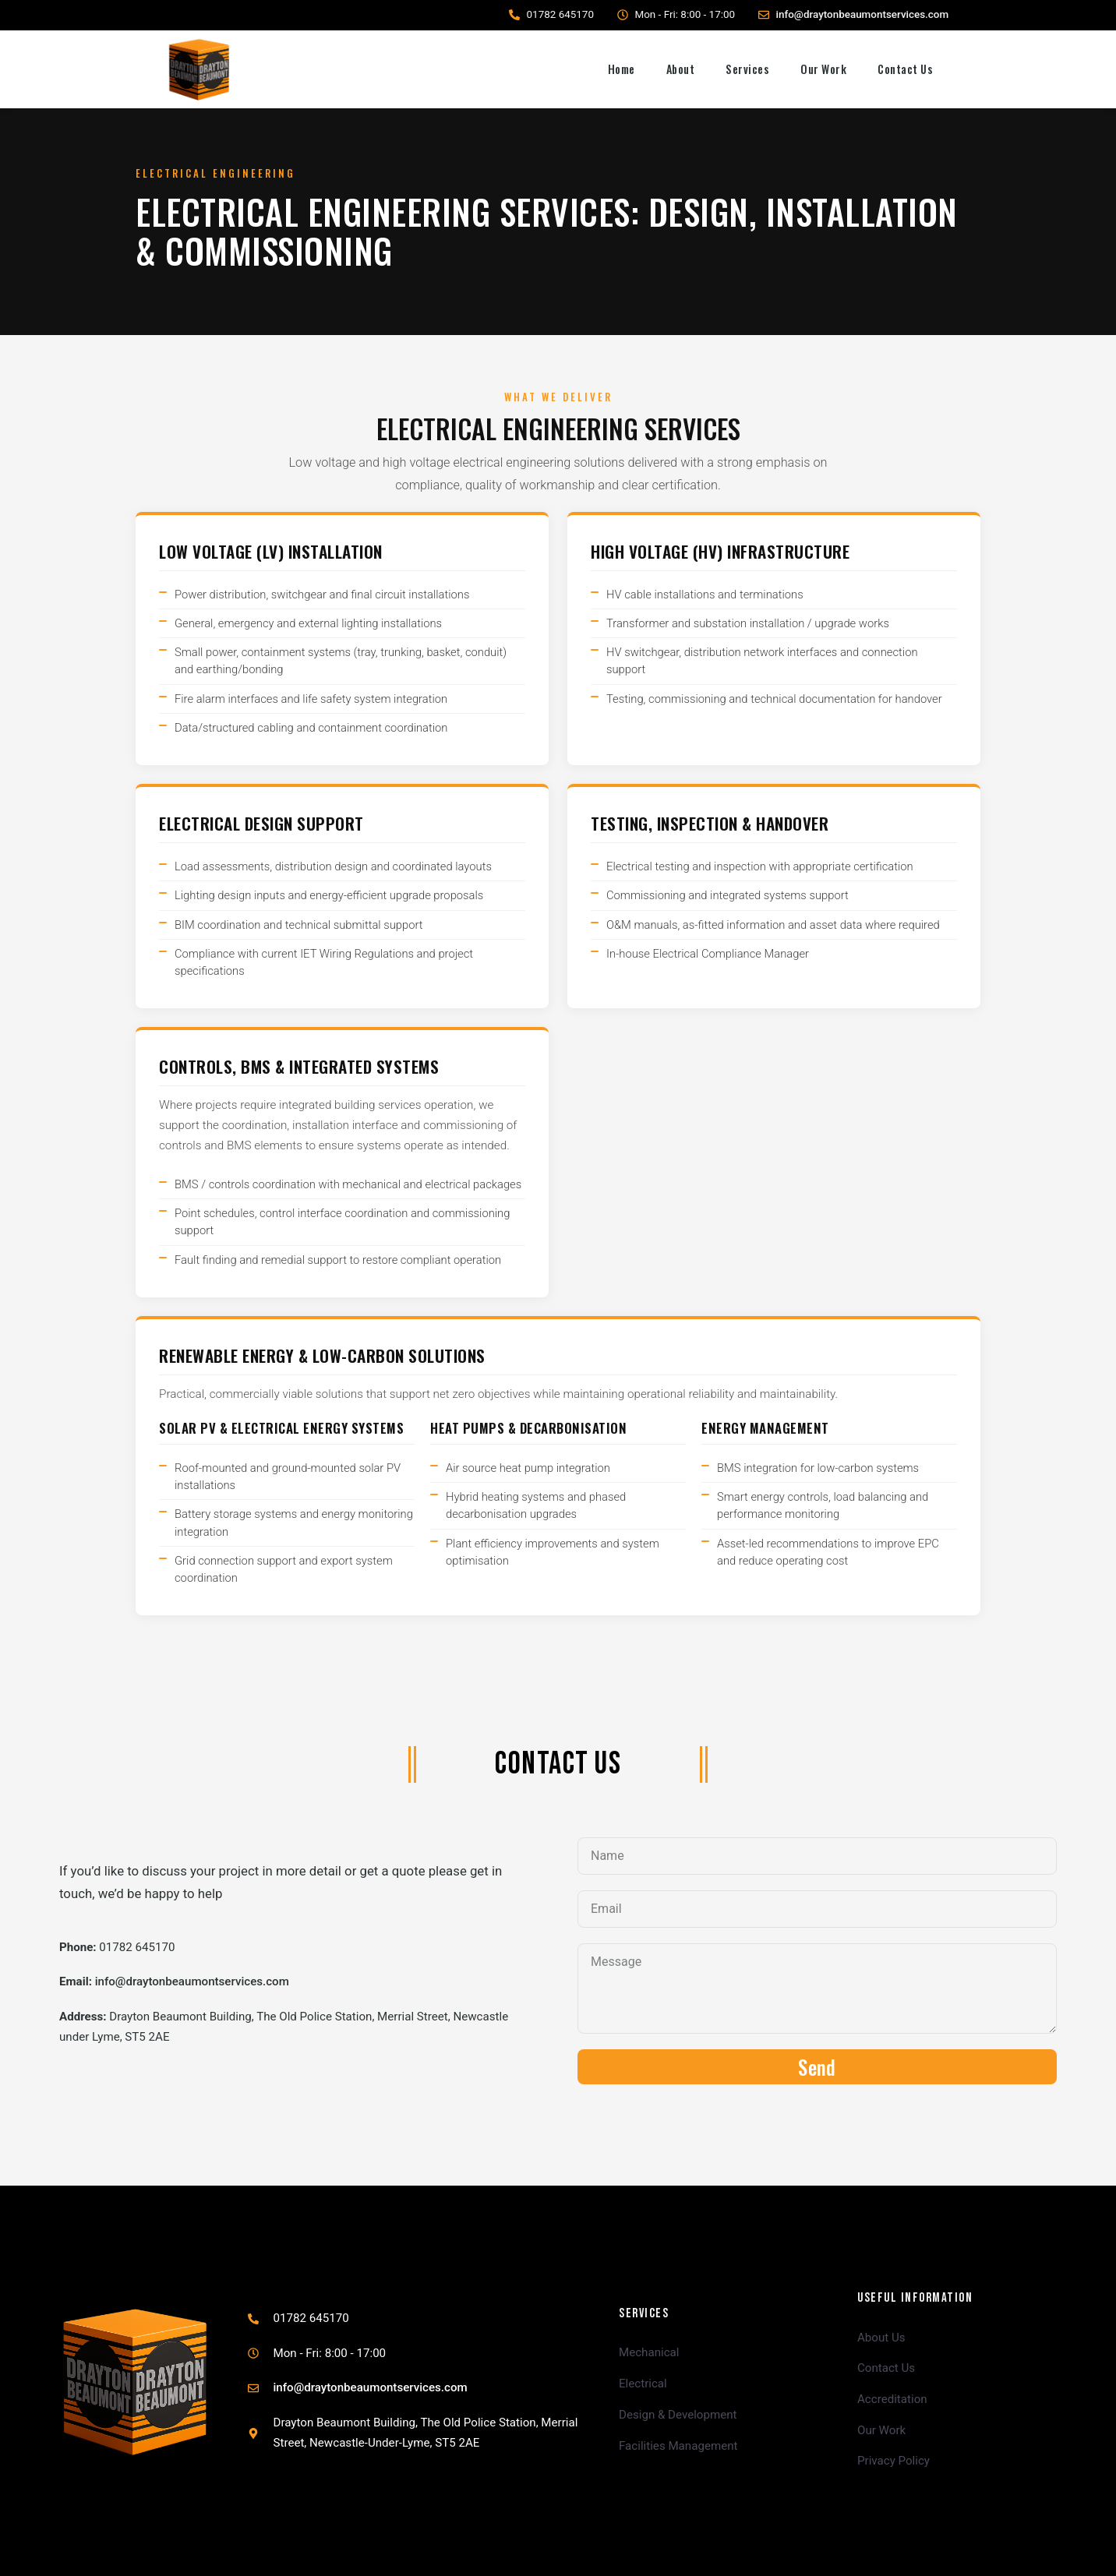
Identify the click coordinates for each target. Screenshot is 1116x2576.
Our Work (823, 69)
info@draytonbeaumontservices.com (862, 14)
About (680, 69)
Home (621, 69)
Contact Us (905, 69)
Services (747, 69)
